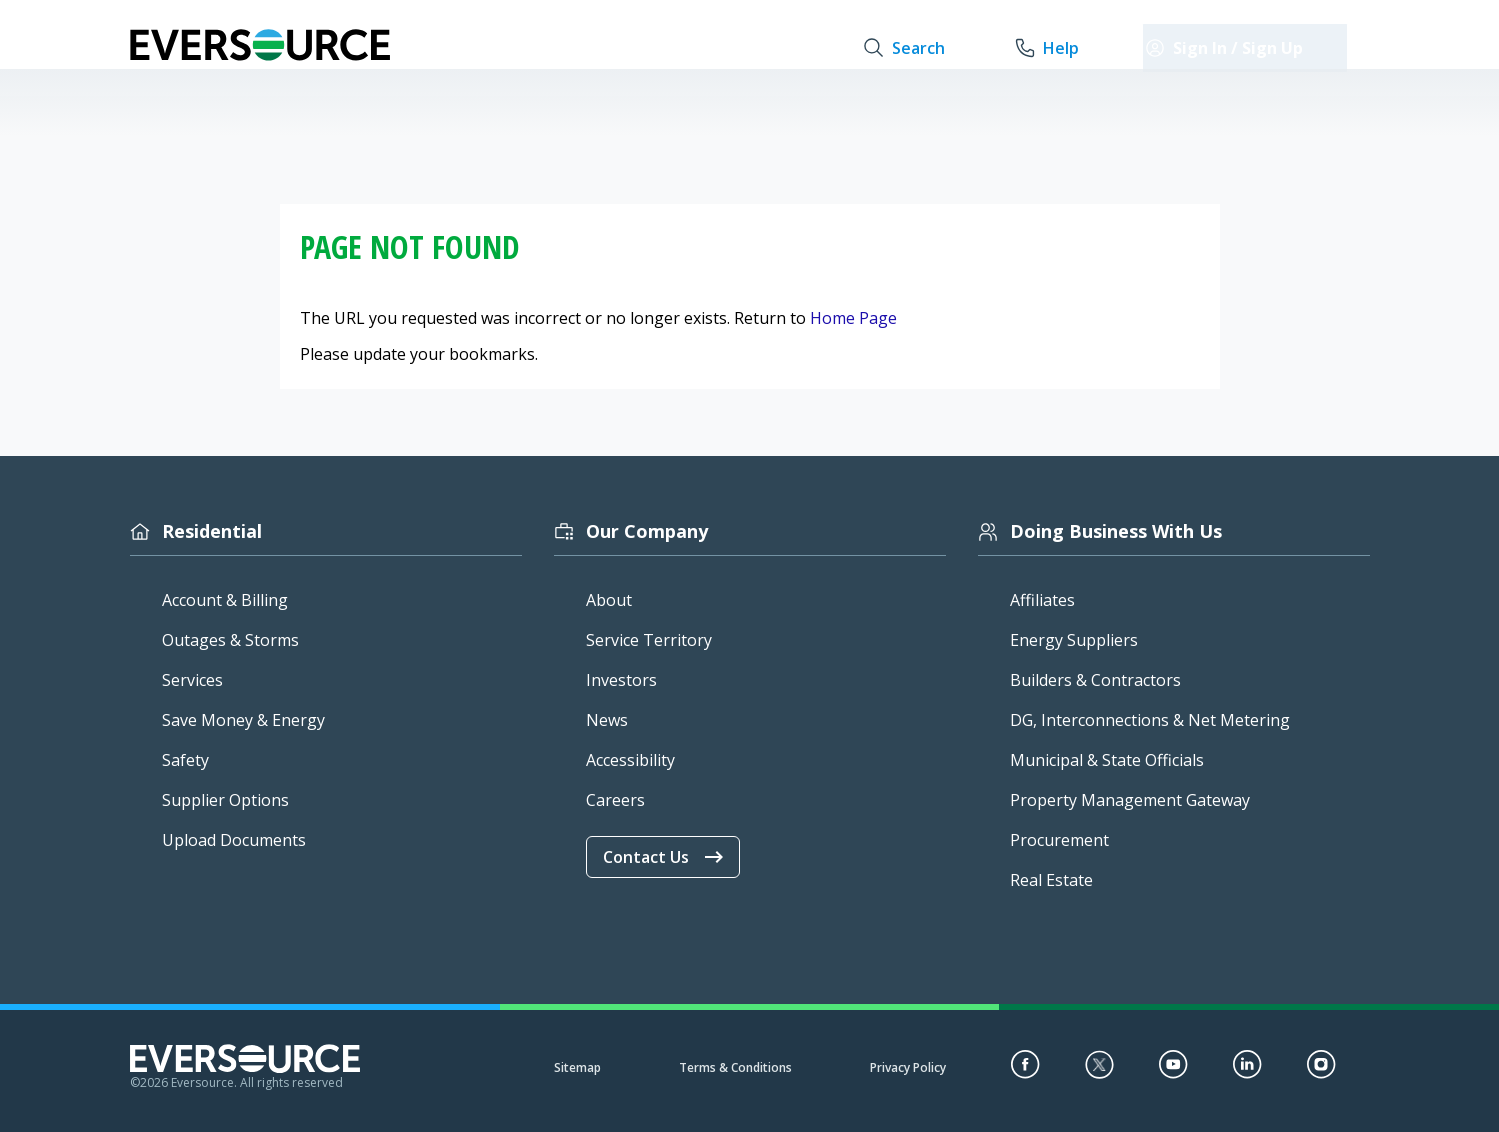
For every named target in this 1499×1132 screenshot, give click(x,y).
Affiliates (1042, 600)
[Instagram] (1321, 1073)
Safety (185, 760)
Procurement (1059, 840)
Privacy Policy (908, 1067)
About (609, 600)
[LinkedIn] (1247, 1073)
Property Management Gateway (1130, 800)
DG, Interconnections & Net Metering (1150, 720)
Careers (615, 800)
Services (192, 680)
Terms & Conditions (735, 1067)
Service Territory (649, 640)
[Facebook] (1025, 1073)
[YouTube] (1173, 1073)
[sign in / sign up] (1268, 48)
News (607, 720)
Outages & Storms (230, 640)
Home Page (853, 318)
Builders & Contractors (1095, 680)
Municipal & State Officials (1107, 760)
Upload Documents (234, 840)
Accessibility (630, 760)
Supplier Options (225, 800)
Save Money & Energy (243, 720)
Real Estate (1051, 880)
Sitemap (577, 1067)
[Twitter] (1099, 1073)
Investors (621, 680)
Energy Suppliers (1074, 640)
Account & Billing (225, 600)
